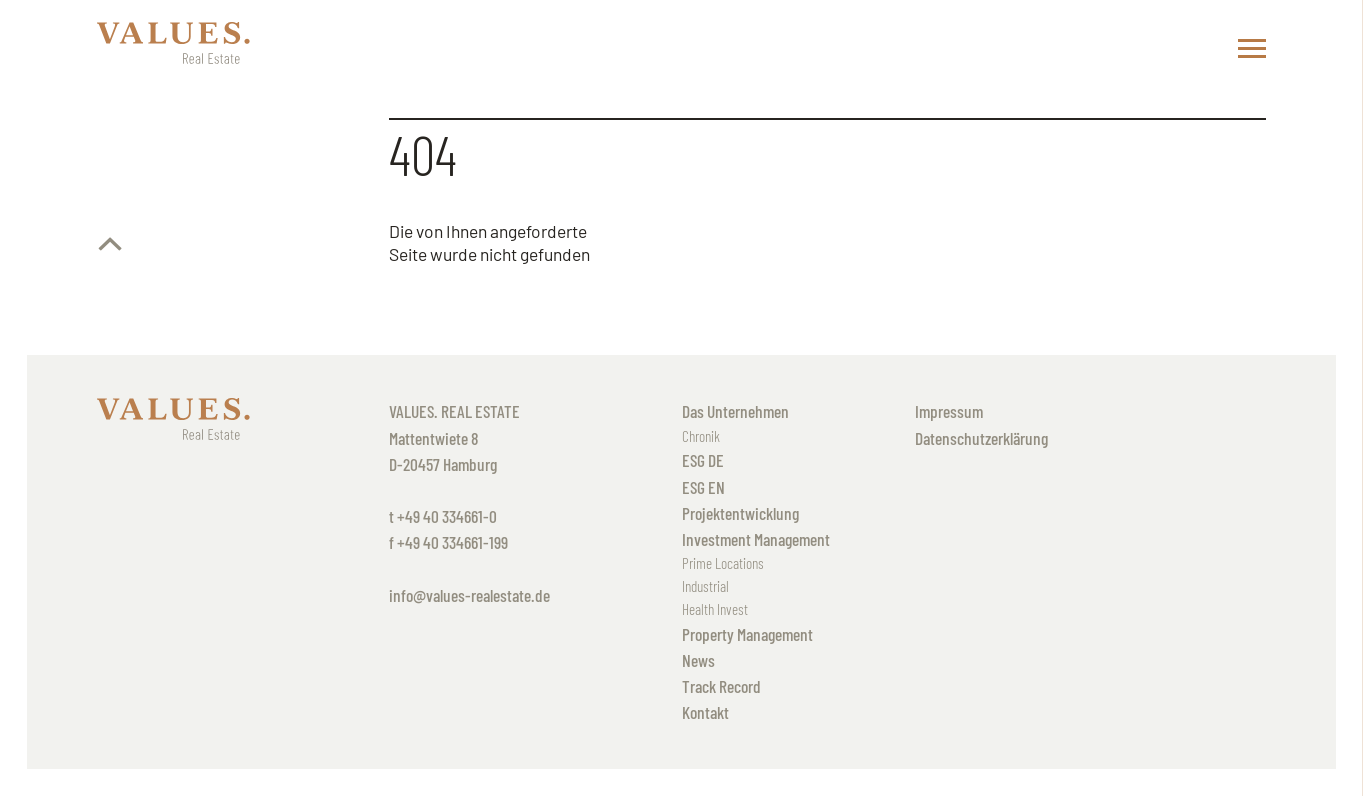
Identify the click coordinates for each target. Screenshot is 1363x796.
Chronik (701, 436)
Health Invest (715, 609)
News (698, 660)
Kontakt (705, 712)
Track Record (721, 686)
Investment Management (756, 539)
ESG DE (703, 460)
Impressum (949, 411)
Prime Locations (723, 563)
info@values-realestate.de (469, 595)
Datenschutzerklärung (981, 438)
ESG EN (703, 487)
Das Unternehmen (735, 411)
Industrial (705, 586)
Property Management (747, 634)
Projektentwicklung (740, 513)
